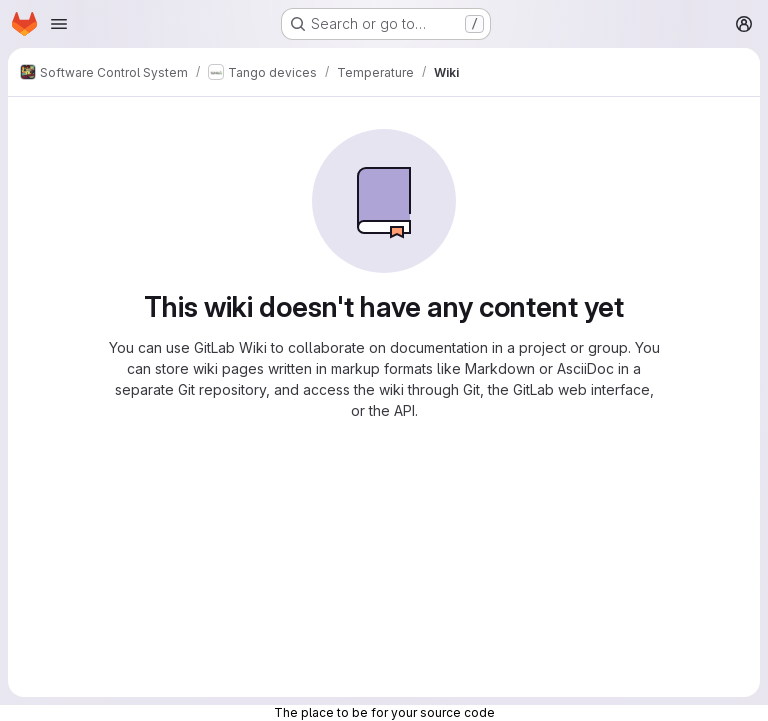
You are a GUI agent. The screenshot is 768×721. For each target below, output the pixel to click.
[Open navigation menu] (59, 24)
